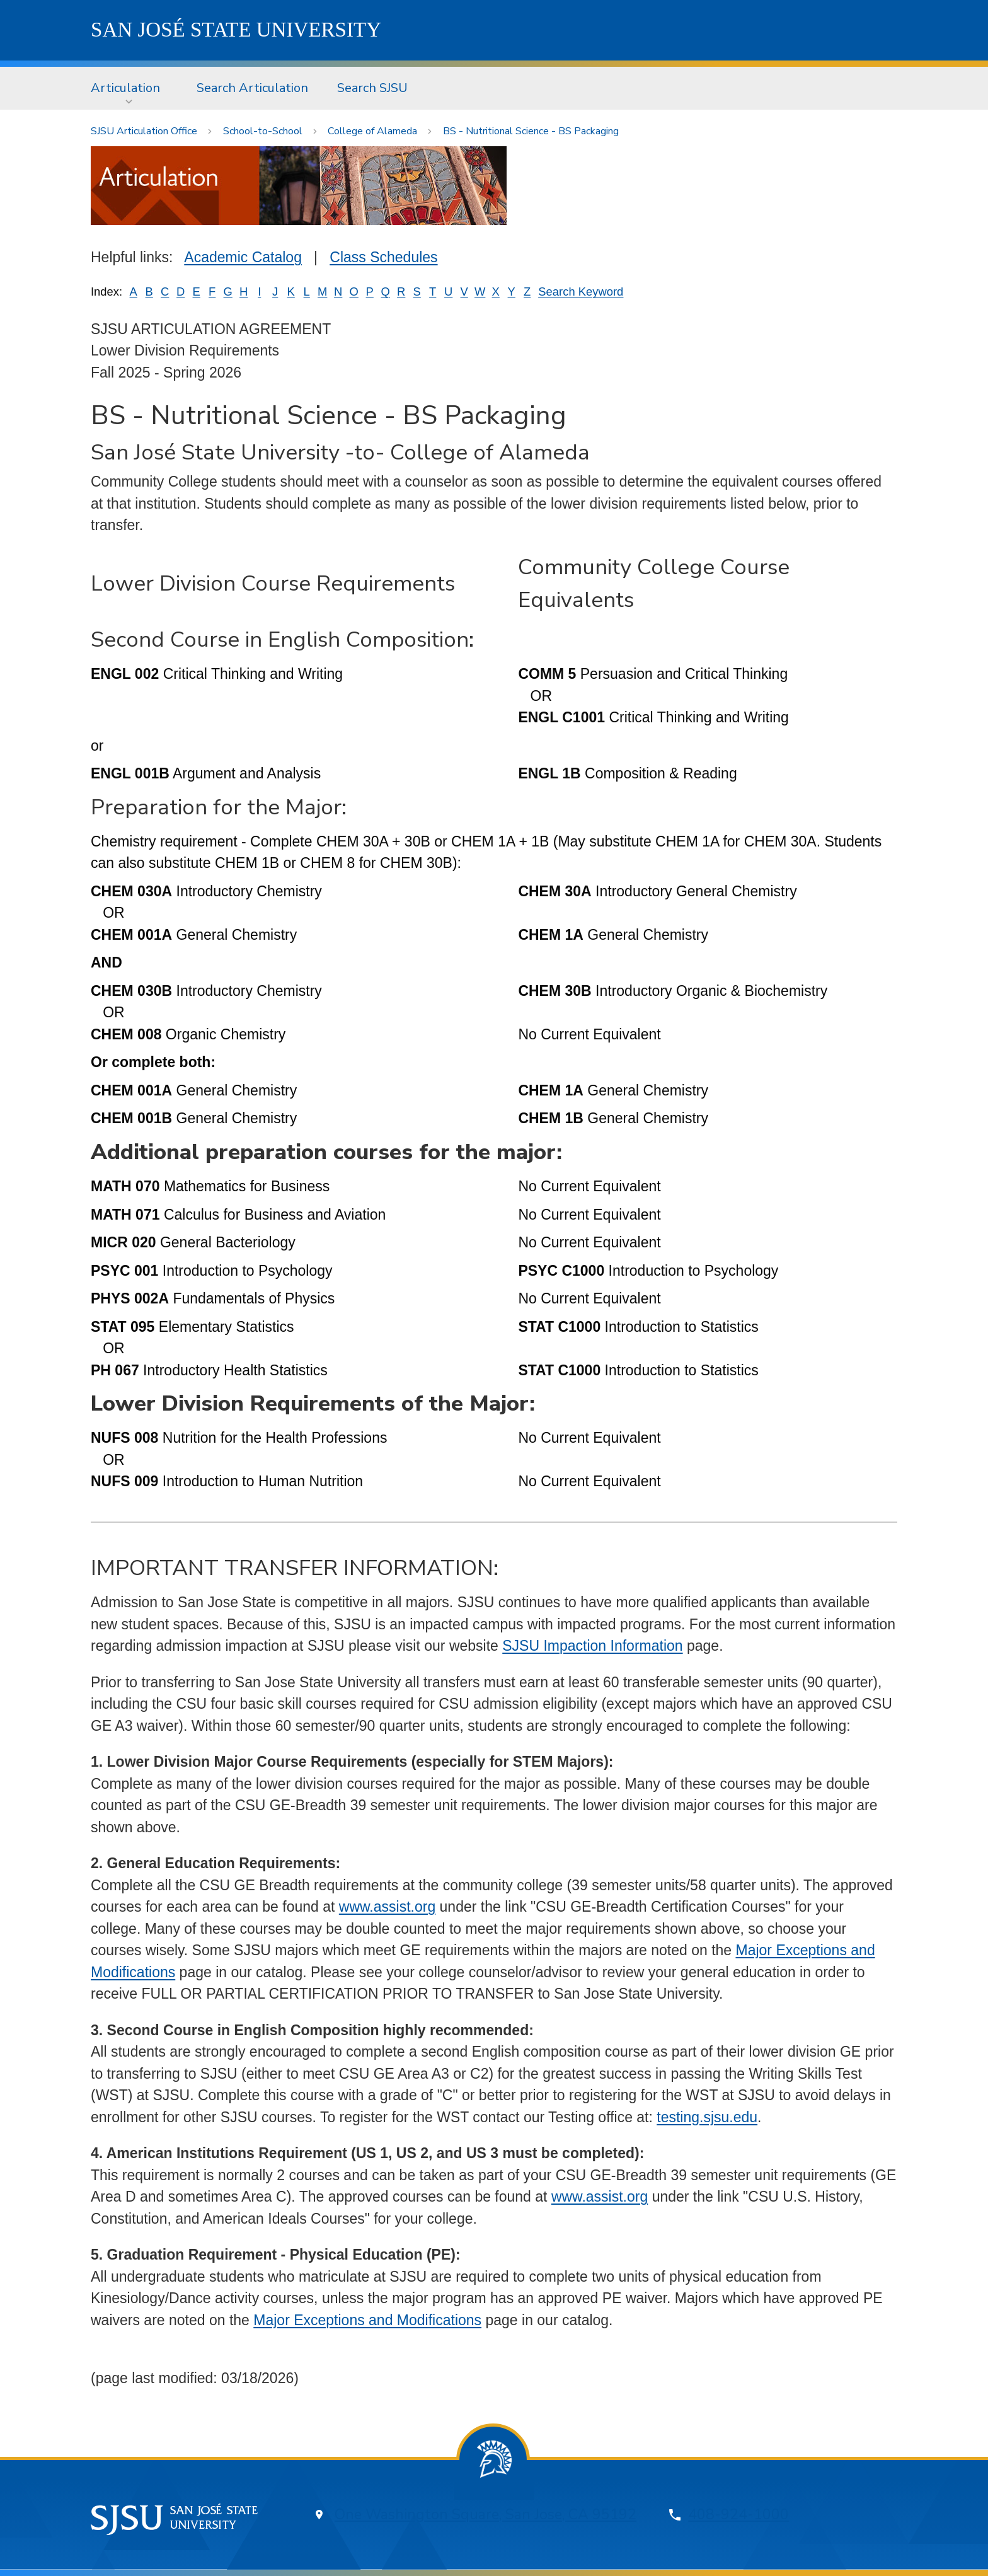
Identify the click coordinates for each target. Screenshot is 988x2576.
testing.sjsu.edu (707, 2117)
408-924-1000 (738, 2514)
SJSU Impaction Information (592, 1645)
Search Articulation (252, 87)
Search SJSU (372, 87)
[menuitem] (129, 88)
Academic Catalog (243, 257)
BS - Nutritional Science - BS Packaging (531, 131)
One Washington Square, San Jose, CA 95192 (485, 2514)
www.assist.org (387, 1906)
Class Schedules (383, 257)
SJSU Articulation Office (144, 131)
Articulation (125, 87)
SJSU (236, 29)
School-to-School (262, 131)
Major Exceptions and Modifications (367, 2320)
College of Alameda (372, 131)
